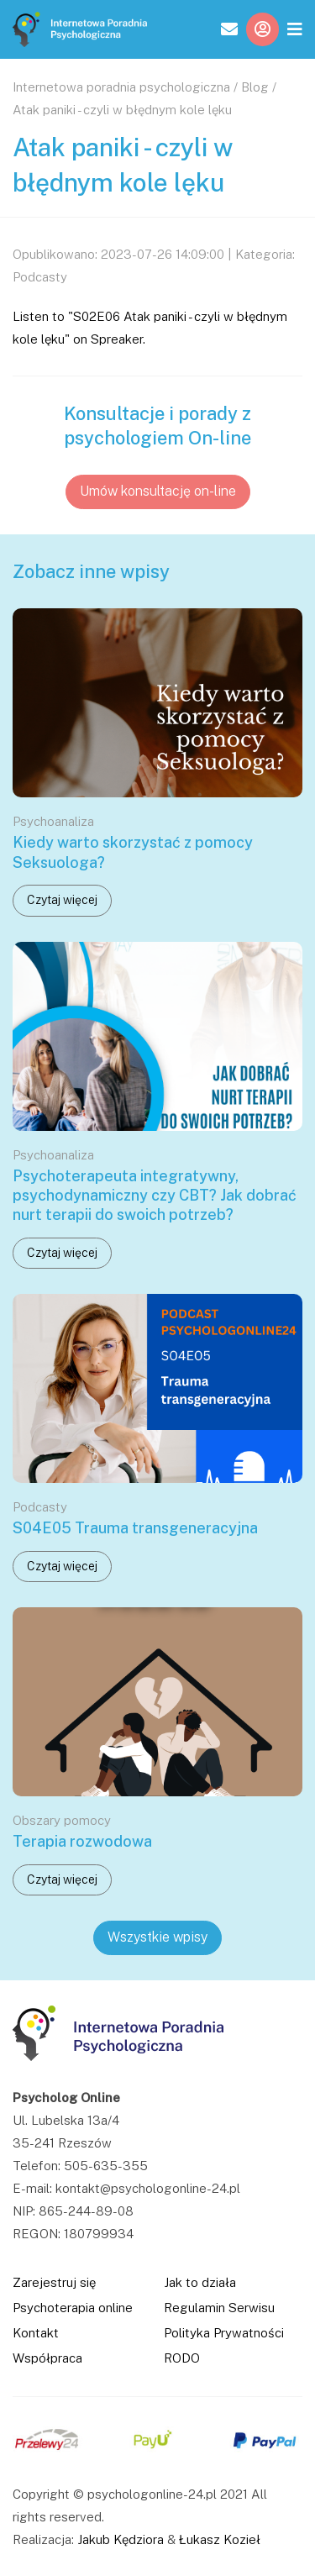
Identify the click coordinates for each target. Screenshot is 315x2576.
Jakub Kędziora (120, 2539)
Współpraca (47, 2358)
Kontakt (36, 2333)
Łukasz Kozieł (219, 2539)
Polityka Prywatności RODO (224, 2345)
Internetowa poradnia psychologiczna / (125, 87)
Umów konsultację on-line (158, 491)
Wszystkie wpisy (157, 1937)
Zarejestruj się (54, 2282)
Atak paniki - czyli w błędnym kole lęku (122, 110)
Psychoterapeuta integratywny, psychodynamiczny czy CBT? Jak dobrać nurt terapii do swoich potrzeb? (155, 1195)
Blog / (258, 87)
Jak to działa (200, 2282)
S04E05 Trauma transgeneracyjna (135, 1528)
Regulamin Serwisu (219, 2307)
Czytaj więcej (62, 900)
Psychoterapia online (73, 2307)
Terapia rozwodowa (82, 1841)
